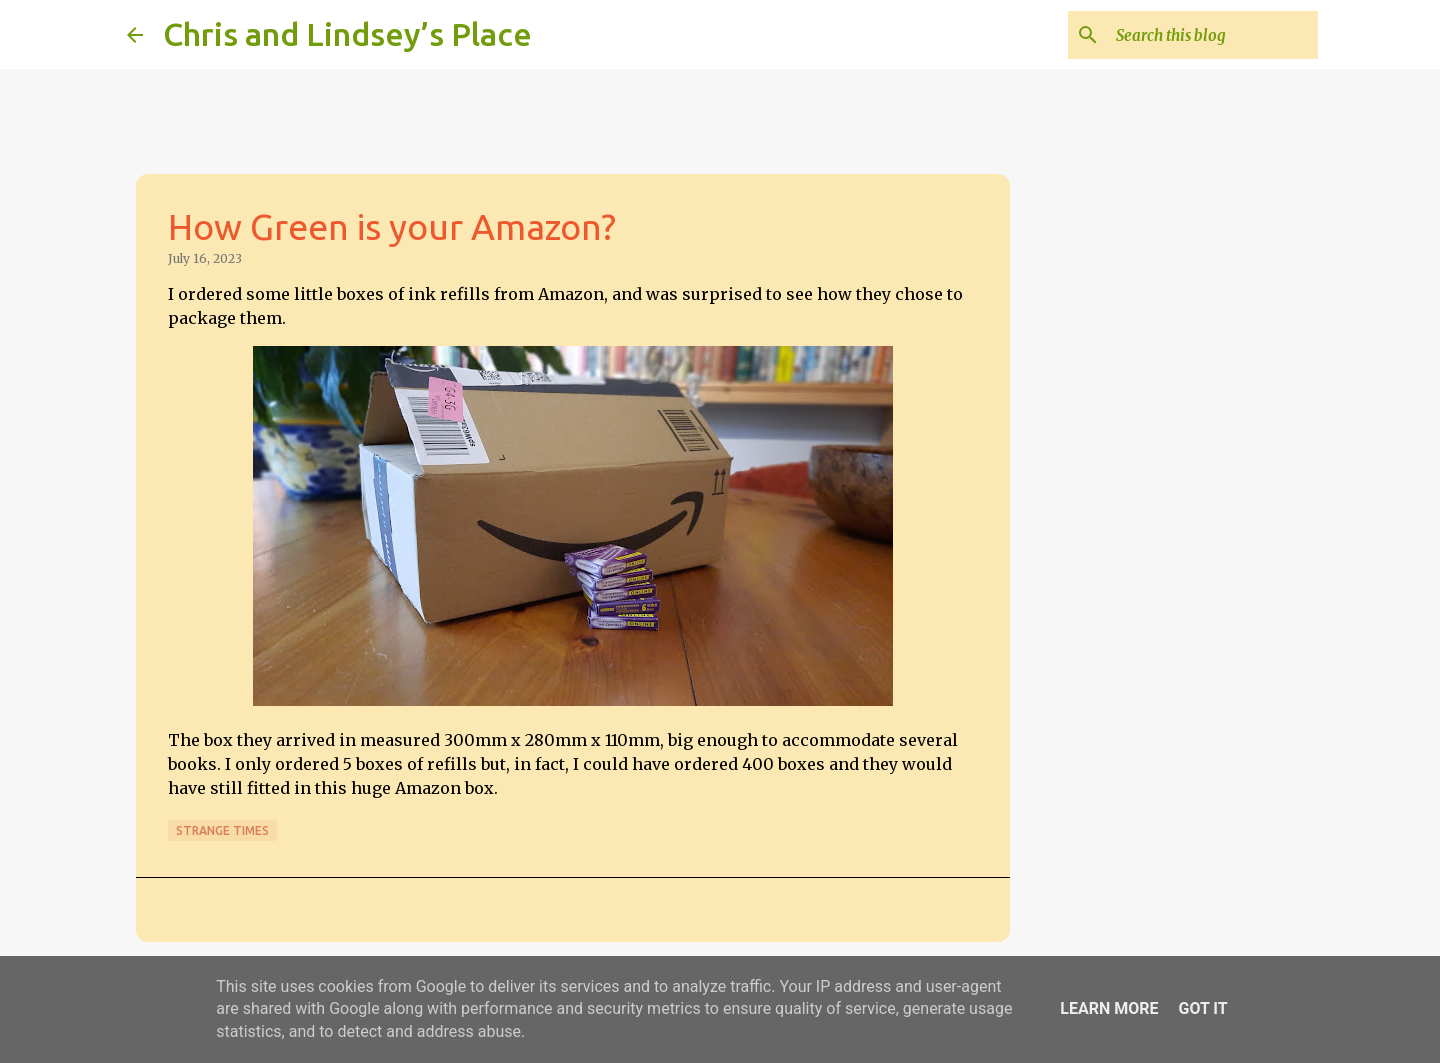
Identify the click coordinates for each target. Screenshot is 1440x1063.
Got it (1202, 1008)
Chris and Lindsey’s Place (347, 34)
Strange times (222, 830)
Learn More (1109, 1008)
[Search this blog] (1213, 35)
